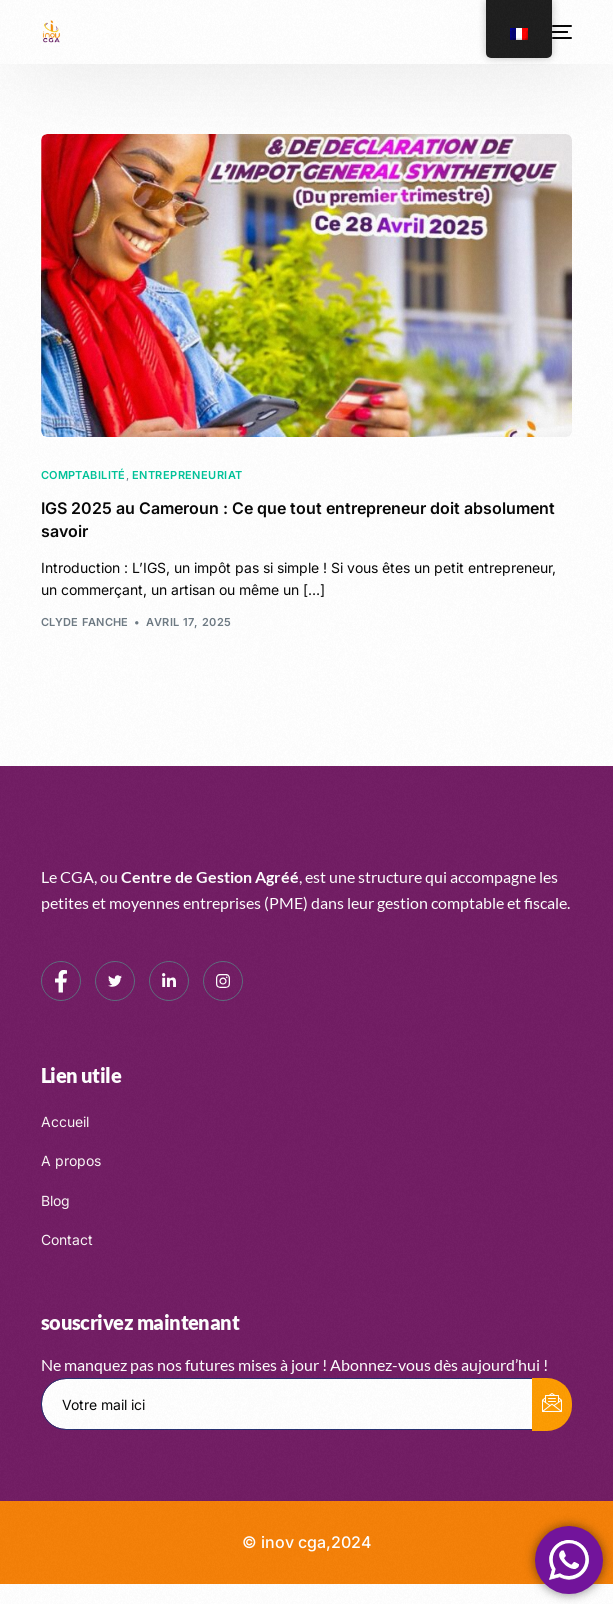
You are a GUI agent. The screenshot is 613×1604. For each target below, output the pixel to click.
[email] (288, 1404)
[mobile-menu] (560, 32)
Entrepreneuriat (187, 475)
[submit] (552, 1404)
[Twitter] (115, 981)
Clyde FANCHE (85, 622)
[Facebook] (61, 981)
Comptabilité (83, 475)
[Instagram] (223, 981)
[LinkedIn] (169, 981)
